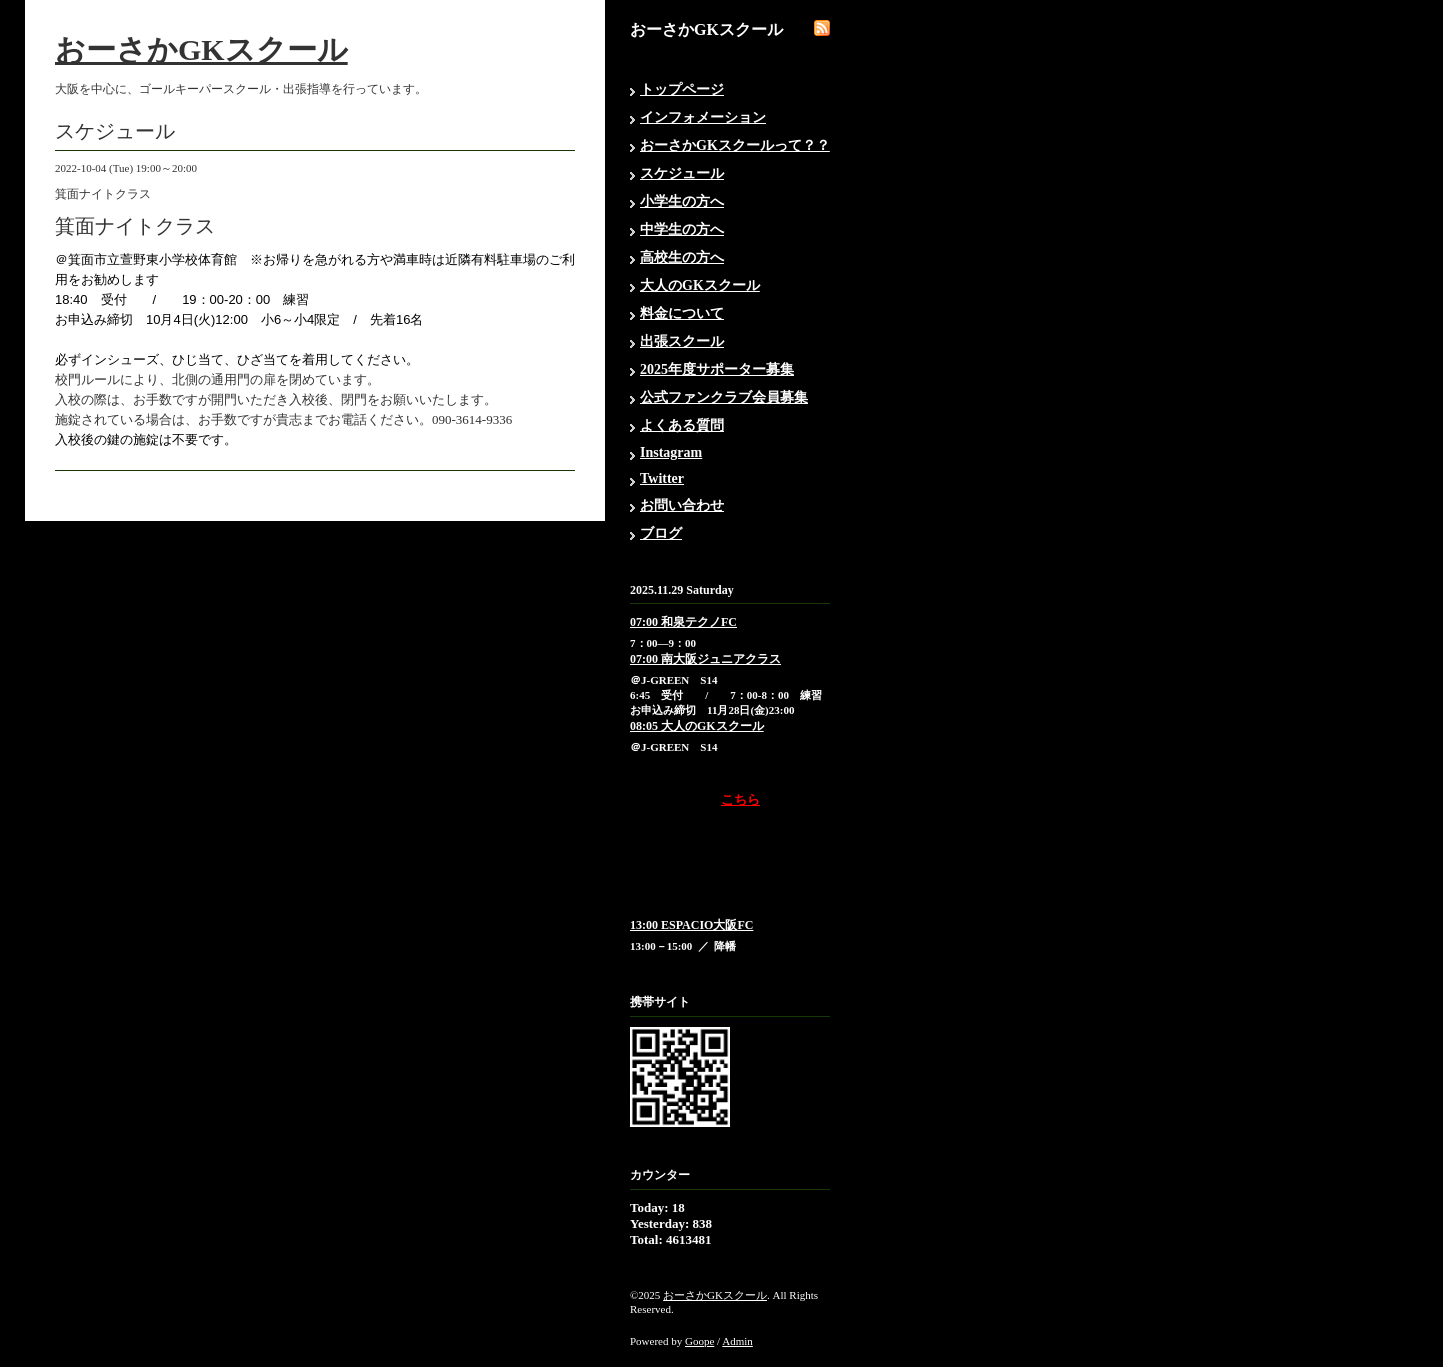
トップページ (682, 89)
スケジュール (682, 173)
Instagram (671, 452)
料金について (682, 313)
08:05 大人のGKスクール (697, 726)
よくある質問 (682, 425)
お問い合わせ (682, 505)
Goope (699, 1341)
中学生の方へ (682, 229)
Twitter (662, 478)
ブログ (661, 533)
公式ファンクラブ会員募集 (724, 397)
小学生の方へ (682, 201)
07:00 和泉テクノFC (683, 622)
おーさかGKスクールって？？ (735, 145)
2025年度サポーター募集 (717, 369)
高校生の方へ (682, 257)
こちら (740, 799)
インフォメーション (703, 117)
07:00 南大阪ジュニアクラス (705, 659)
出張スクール (682, 341)
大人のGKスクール (700, 285)
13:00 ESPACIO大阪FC (691, 925)
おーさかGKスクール (201, 49)
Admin (737, 1341)
